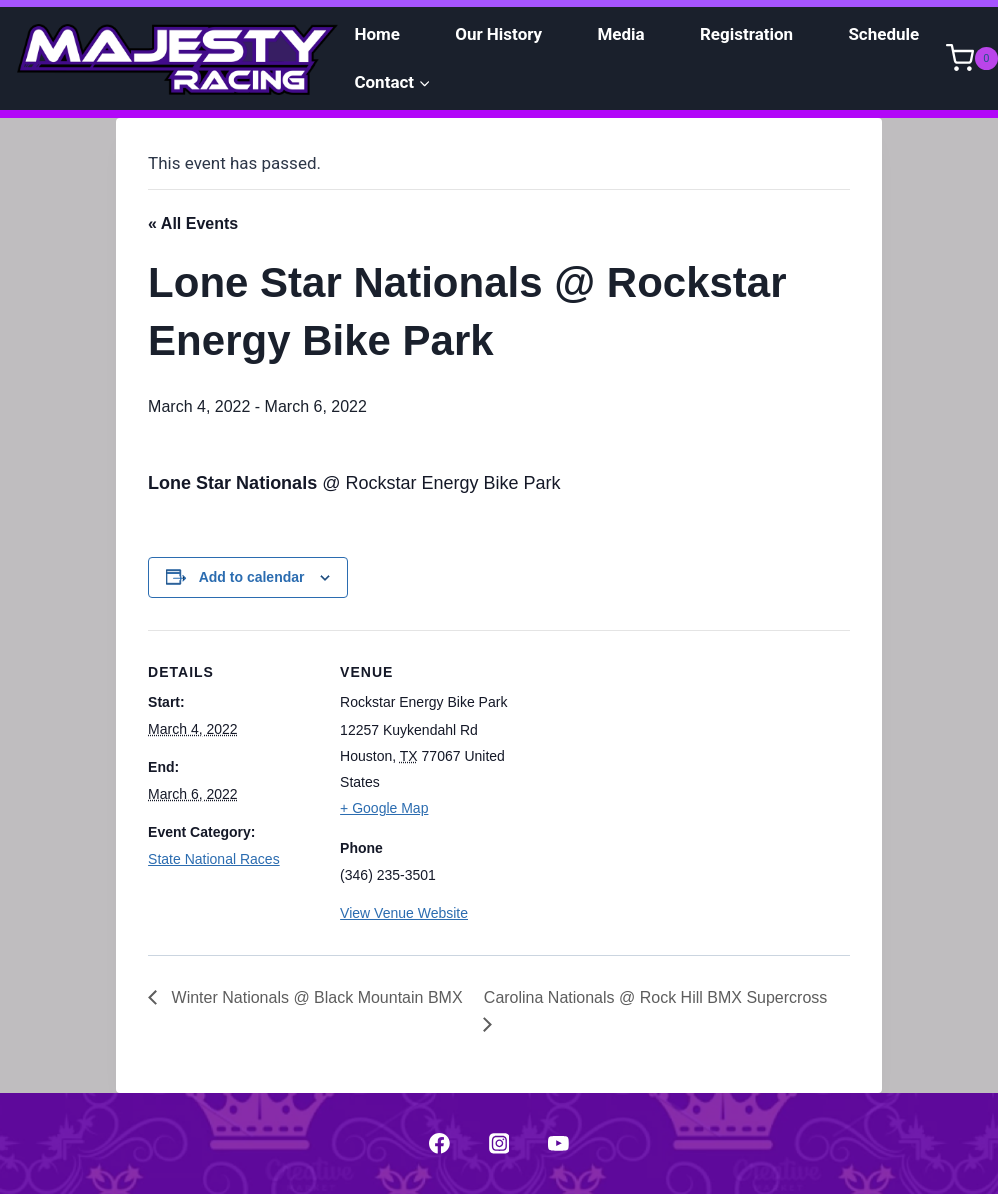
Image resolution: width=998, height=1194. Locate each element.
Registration (746, 34)
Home (377, 34)
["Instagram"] (498, 1143)
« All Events (193, 223)
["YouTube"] (558, 1143)
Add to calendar (252, 577)
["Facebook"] (439, 1143)
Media (620, 34)
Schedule (883, 34)
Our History (498, 34)
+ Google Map (384, 808)
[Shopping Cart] (972, 58)
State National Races (214, 859)
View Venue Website (404, 913)
